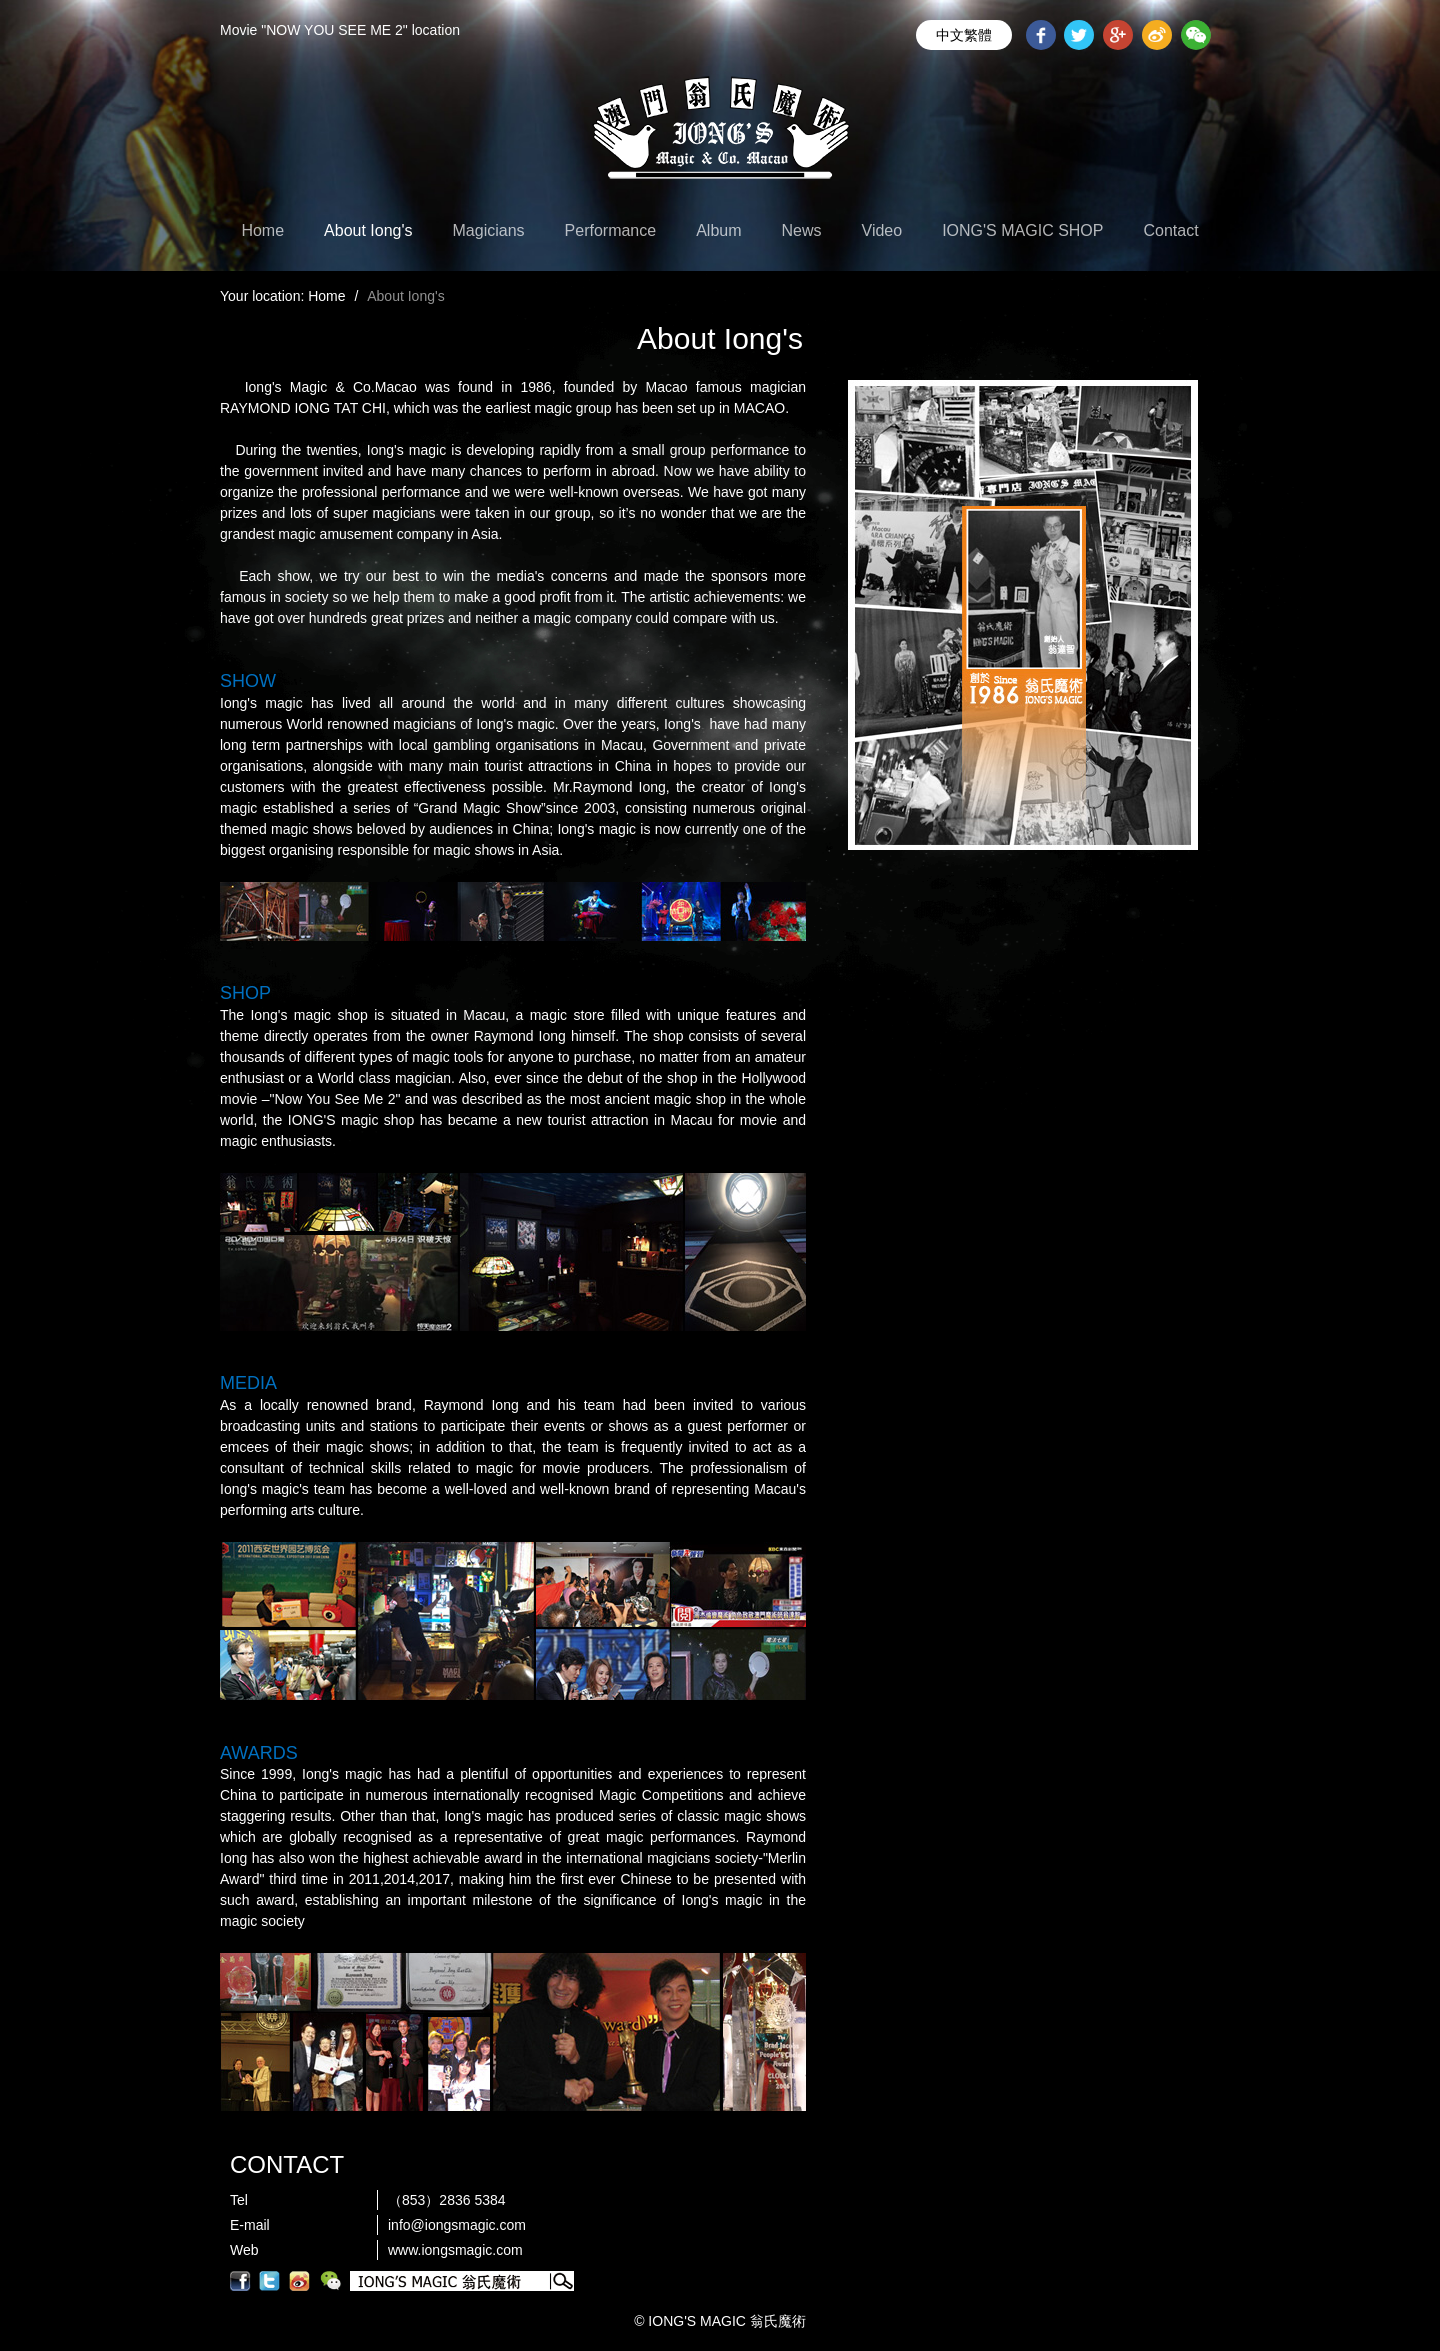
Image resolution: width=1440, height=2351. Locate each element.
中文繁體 (964, 35)
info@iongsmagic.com (457, 2225)
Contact (1170, 230)
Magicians (489, 230)
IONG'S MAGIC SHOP (1022, 230)
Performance (611, 230)
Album (718, 230)
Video (882, 230)
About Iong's (368, 230)
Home (262, 230)
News (802, 230)
